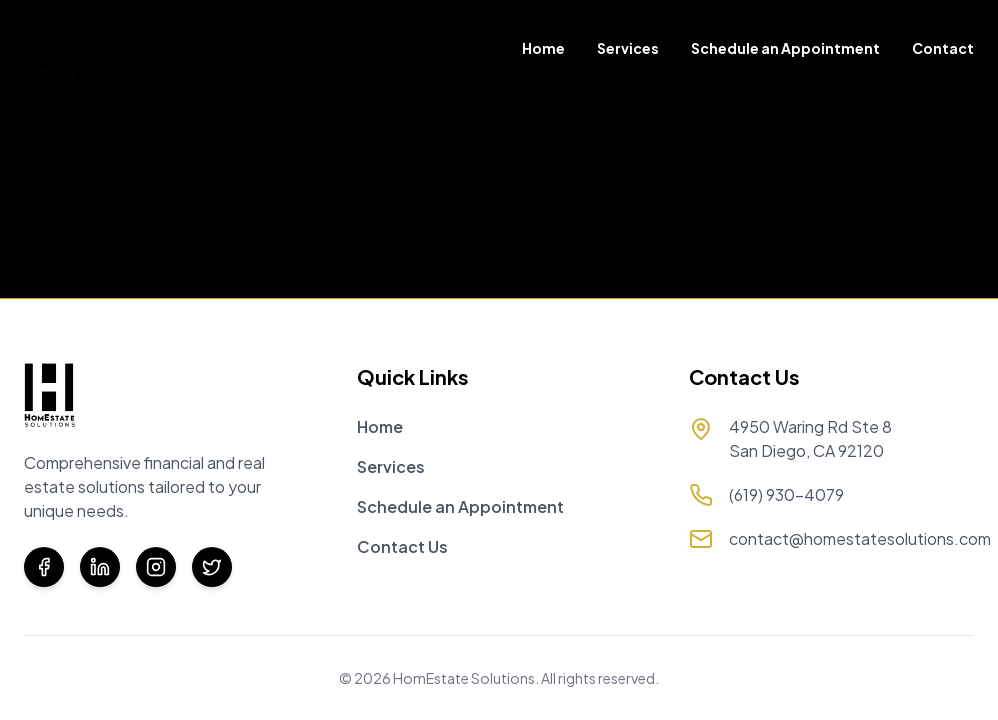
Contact (943, 48)
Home (543, 48)
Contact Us (402, 546)
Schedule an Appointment (785, 48)
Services (628, 48)
